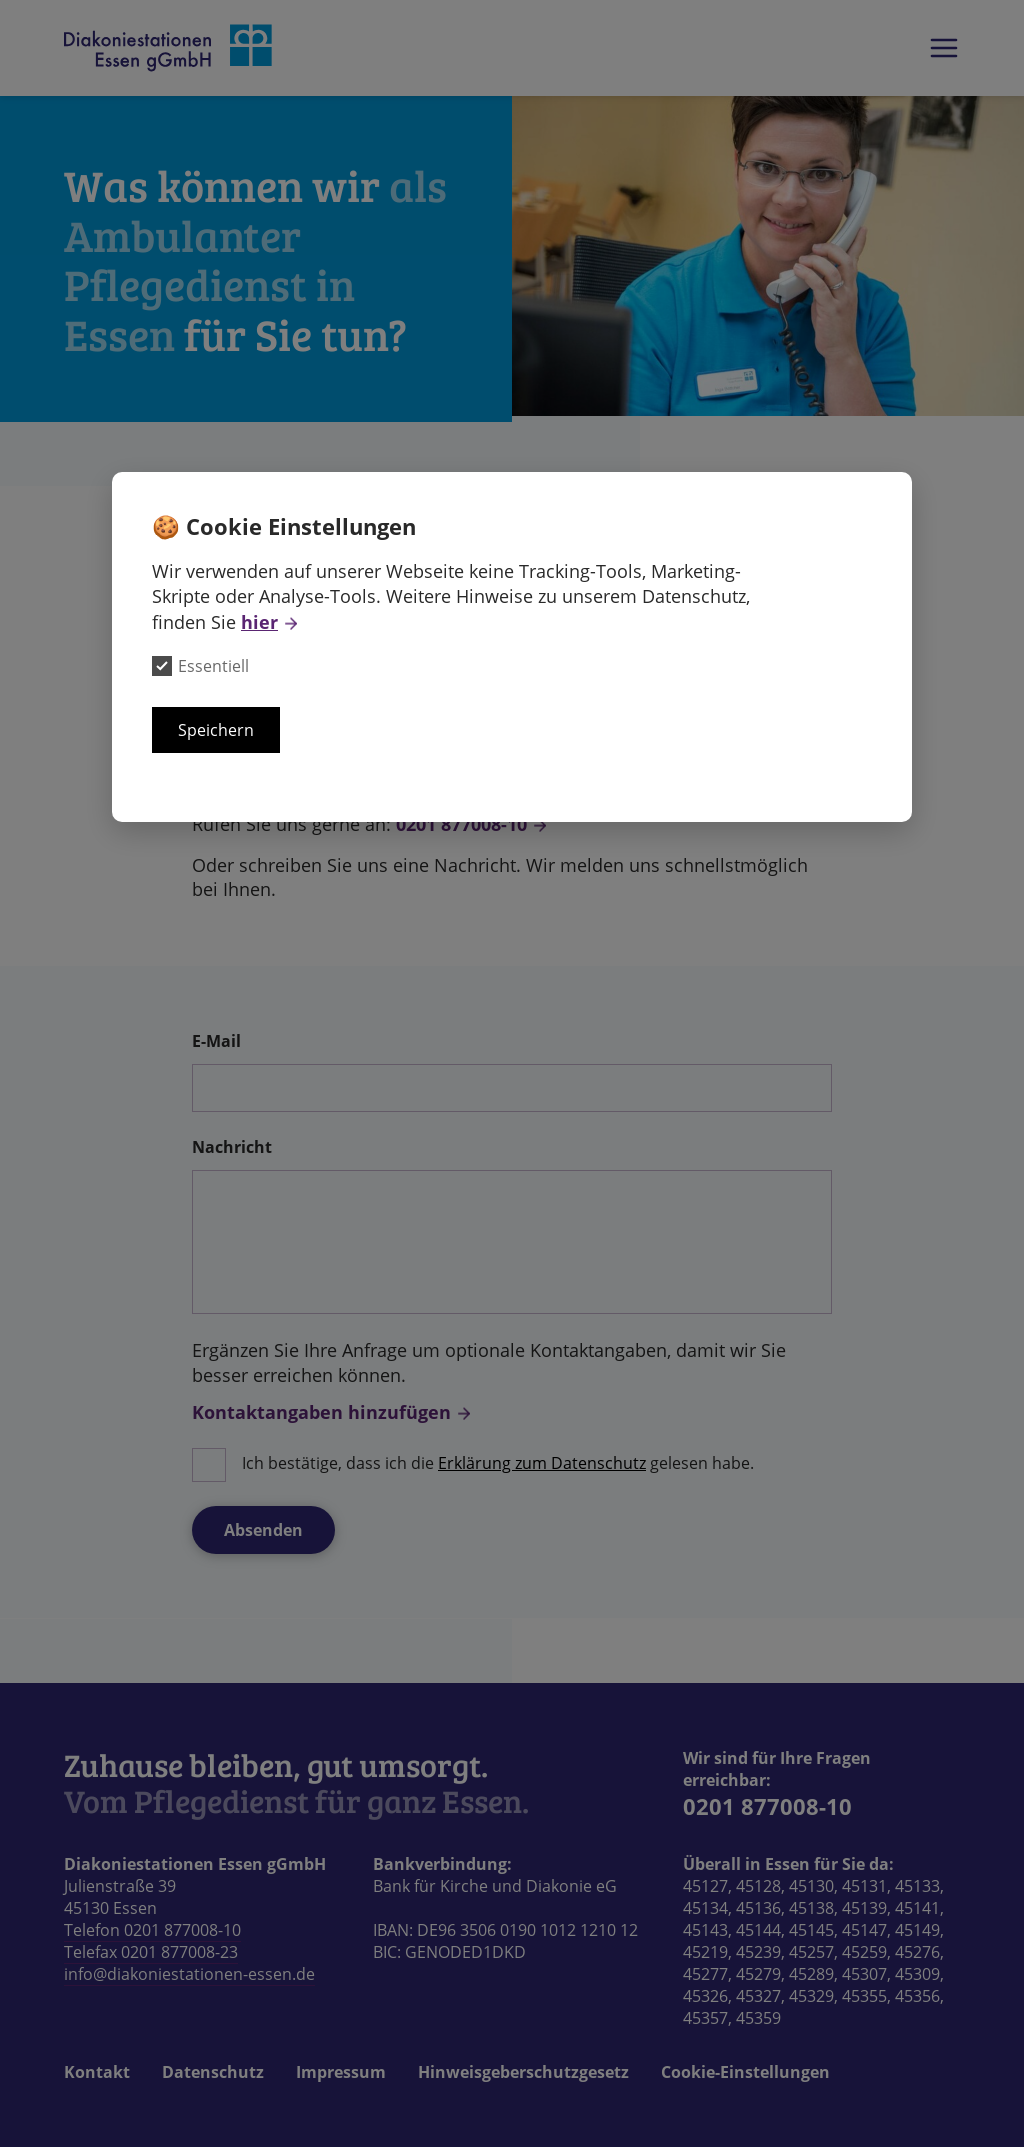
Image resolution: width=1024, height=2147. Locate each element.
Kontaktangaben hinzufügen (321, 1412)
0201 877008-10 (461, 824)
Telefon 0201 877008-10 (152, 1930)
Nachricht (232, 1147)
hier (259, 622)
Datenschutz (213, 2072)
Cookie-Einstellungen (745, 2072)
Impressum (341, 2072)
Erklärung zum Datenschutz (542, 1463)
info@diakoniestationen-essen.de (189, 1974)
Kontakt (97, 2072)
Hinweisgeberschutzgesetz (523, 2072)
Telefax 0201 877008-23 (151, 1952)
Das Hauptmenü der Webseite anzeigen (944, 48)
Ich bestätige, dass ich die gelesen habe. (498, 1463)
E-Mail (216, 1041)
